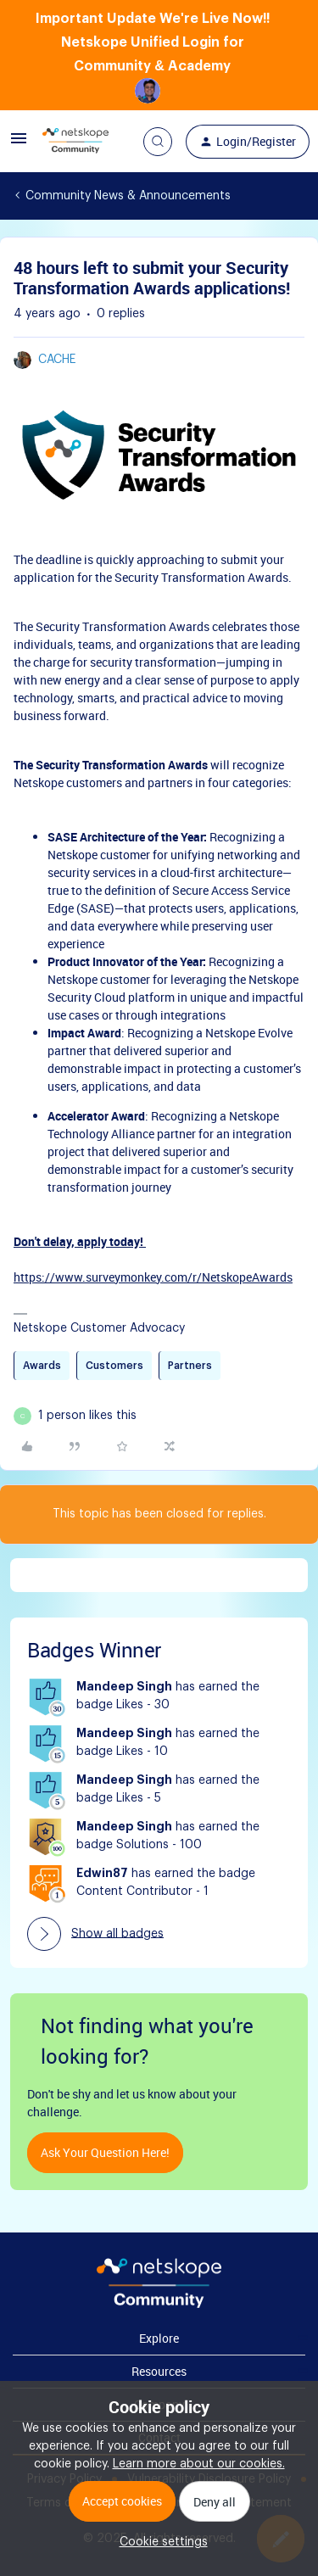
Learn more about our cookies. (199, 2464)
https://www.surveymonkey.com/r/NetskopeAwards (153, 1277)
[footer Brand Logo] (159, 2305)
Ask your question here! (105, 2152)
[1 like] (87, 1416)
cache (56, 360)
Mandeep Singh (124, 1687)
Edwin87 (102, 1874)
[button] (18, 145)
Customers (114, 1366)
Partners (190, 1366)
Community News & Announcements (128, 196)
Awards (42, 1366)
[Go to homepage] (75, 141)
